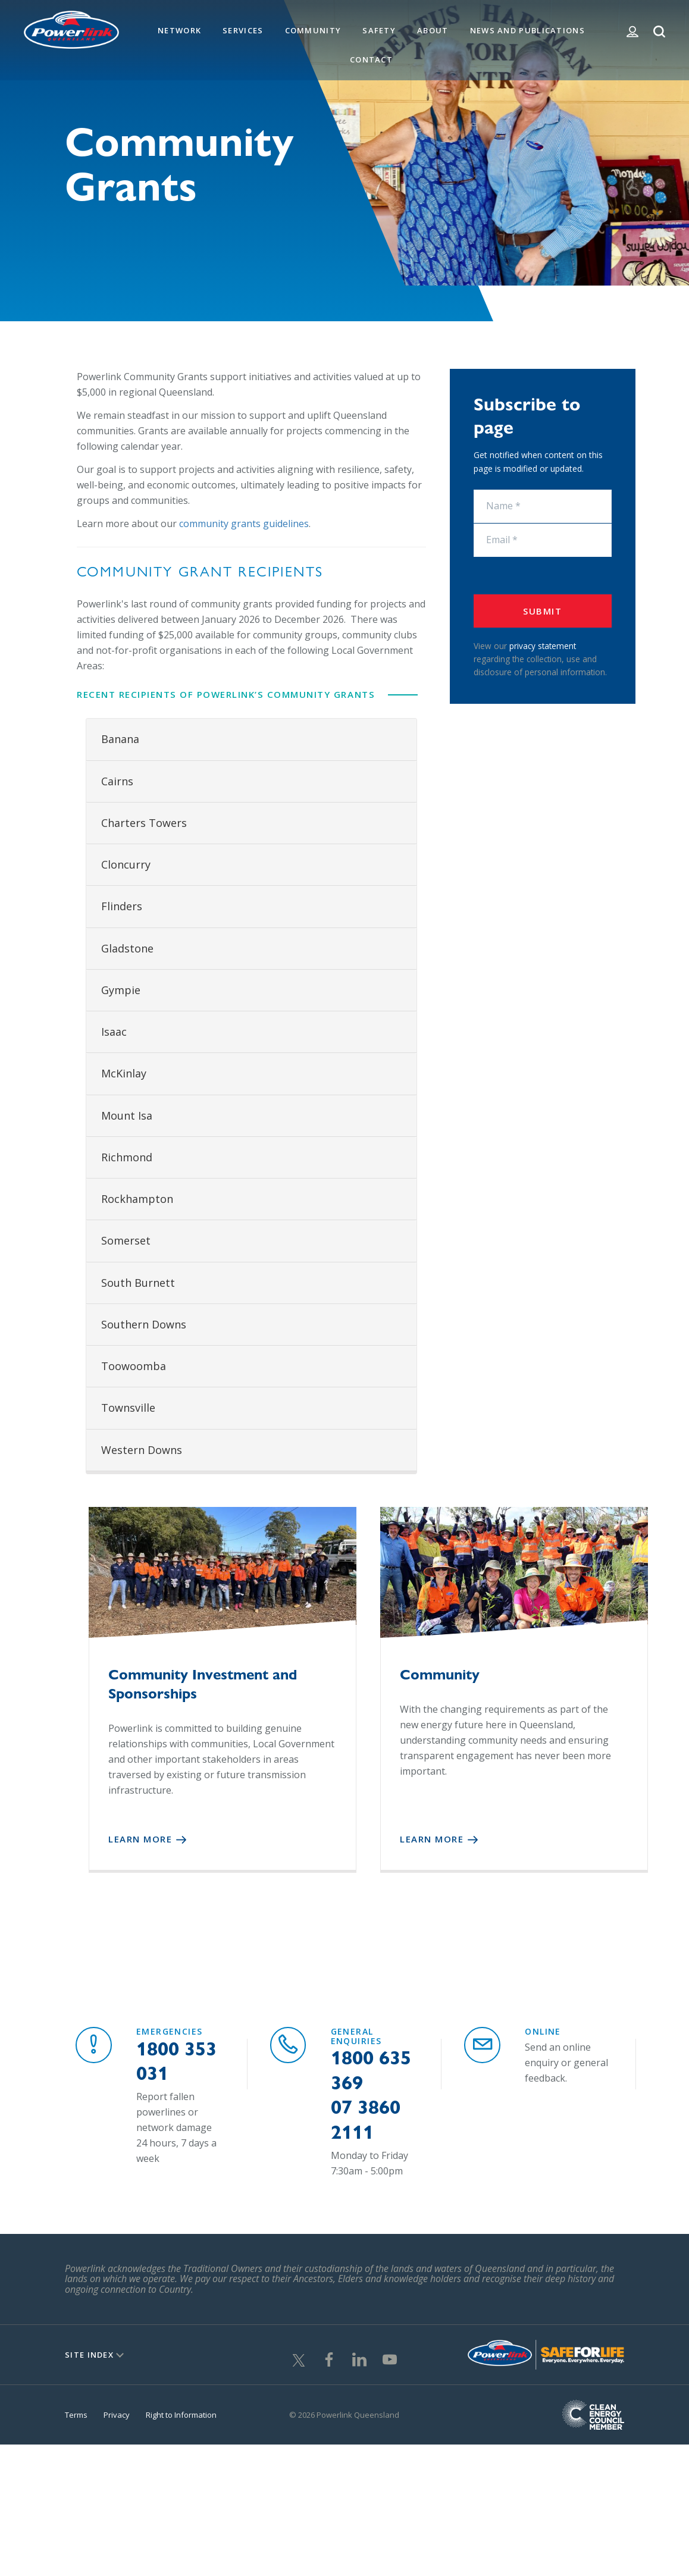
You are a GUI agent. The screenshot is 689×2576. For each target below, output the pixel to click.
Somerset (126, 1240)
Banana (120, 739)
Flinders (121, 906)
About (433, 30)
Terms (76, 2410)
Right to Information (181, 2410)
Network (179, 30)
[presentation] (543, 576)
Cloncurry (126, 864)
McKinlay (123, 1073)
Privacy (117, 2410)
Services (243, 30)
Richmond (126, 1157)
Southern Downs (143, 1324)
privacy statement (542, 645)
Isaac (114, 1031)
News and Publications (527, 30)
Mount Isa (126, 1115)
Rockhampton (137, 1199)
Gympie (120, 990)
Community (313, 30)
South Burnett (138, 1283)
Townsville (128, 1407)
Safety (379, 30)
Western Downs (141, 1450)
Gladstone (127, 948)
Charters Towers (144, 823)
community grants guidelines (244, 523)
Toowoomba (133, 1366)
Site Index (89, 2350)
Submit (542, 611)
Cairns (117, 781)
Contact (371, 59)
